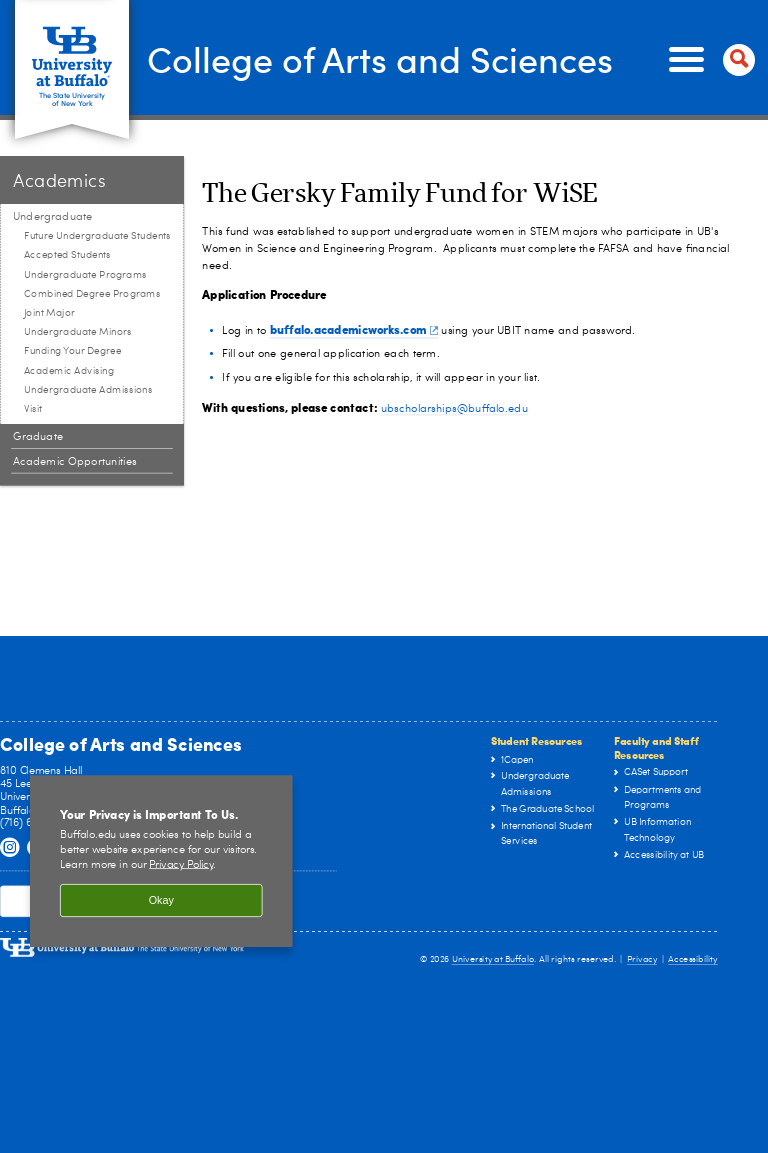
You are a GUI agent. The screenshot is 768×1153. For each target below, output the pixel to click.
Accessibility (693, 959)
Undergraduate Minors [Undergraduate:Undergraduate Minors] (78, 332)
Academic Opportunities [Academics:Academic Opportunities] (75, 461)
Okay (161, 901)
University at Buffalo (493, 959)
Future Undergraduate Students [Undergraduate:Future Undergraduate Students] (97, 236)
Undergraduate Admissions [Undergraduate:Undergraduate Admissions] (88, 390)
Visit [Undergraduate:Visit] (33, 409)
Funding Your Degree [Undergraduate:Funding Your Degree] (73, 351)
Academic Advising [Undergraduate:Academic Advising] (69, 371)
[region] (161, 861)
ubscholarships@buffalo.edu (454, 408)
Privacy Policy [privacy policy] (181, 864)
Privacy (642, 959)
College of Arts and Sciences (380, 58)
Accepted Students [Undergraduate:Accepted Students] (67, 255)
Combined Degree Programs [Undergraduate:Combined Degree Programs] (92, 294)
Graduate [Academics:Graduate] (38, 436)
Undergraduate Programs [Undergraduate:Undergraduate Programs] (85, 275)
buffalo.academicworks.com (354, 329)
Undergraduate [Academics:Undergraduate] (53, 216)
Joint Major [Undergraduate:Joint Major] (49, 313)
